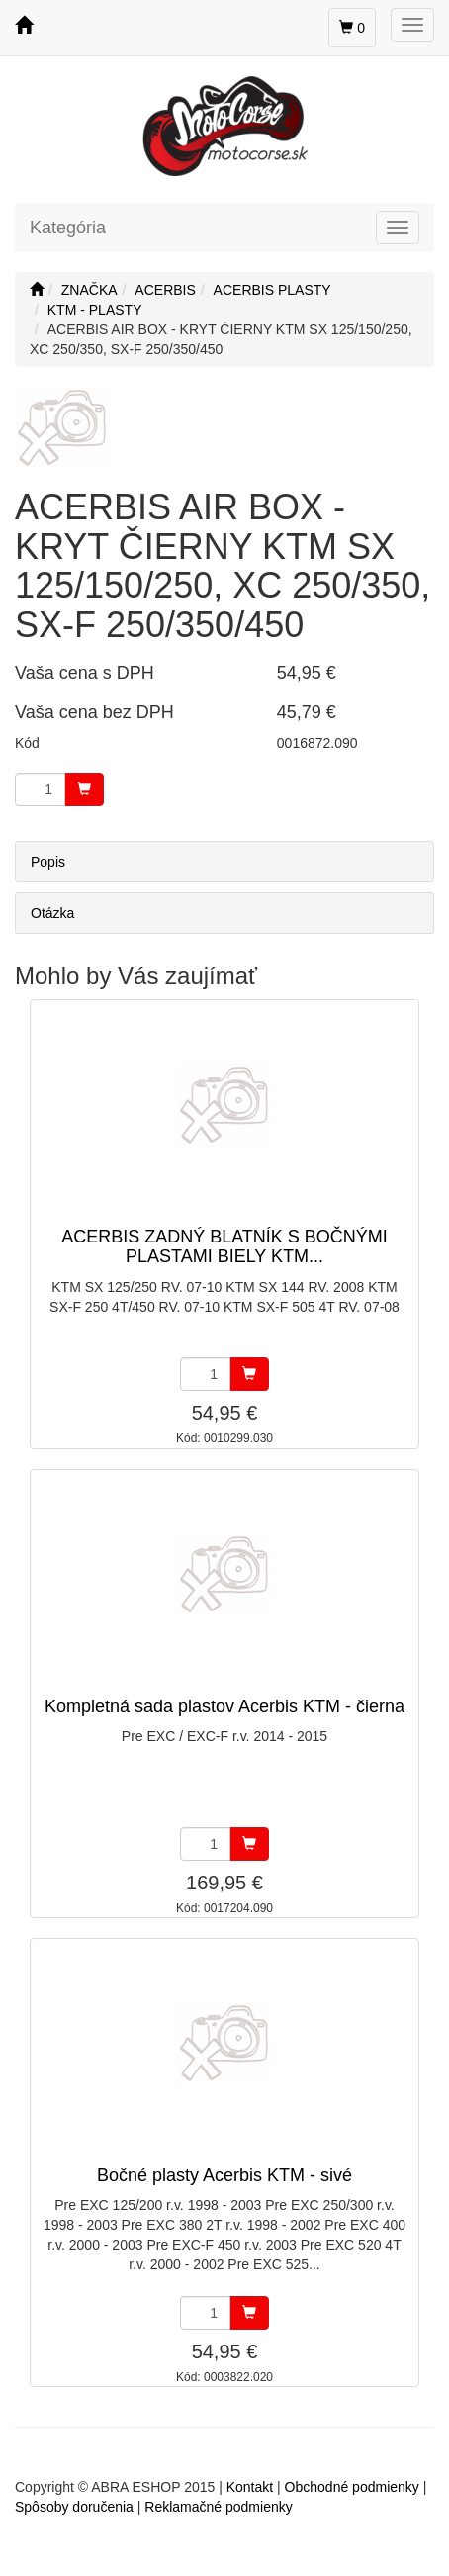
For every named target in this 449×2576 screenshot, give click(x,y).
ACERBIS (165, 290)
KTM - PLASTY (94, 310)
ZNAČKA (89, 290)
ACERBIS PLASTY (272, 290)
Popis (48, 862)
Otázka (52, 913)
